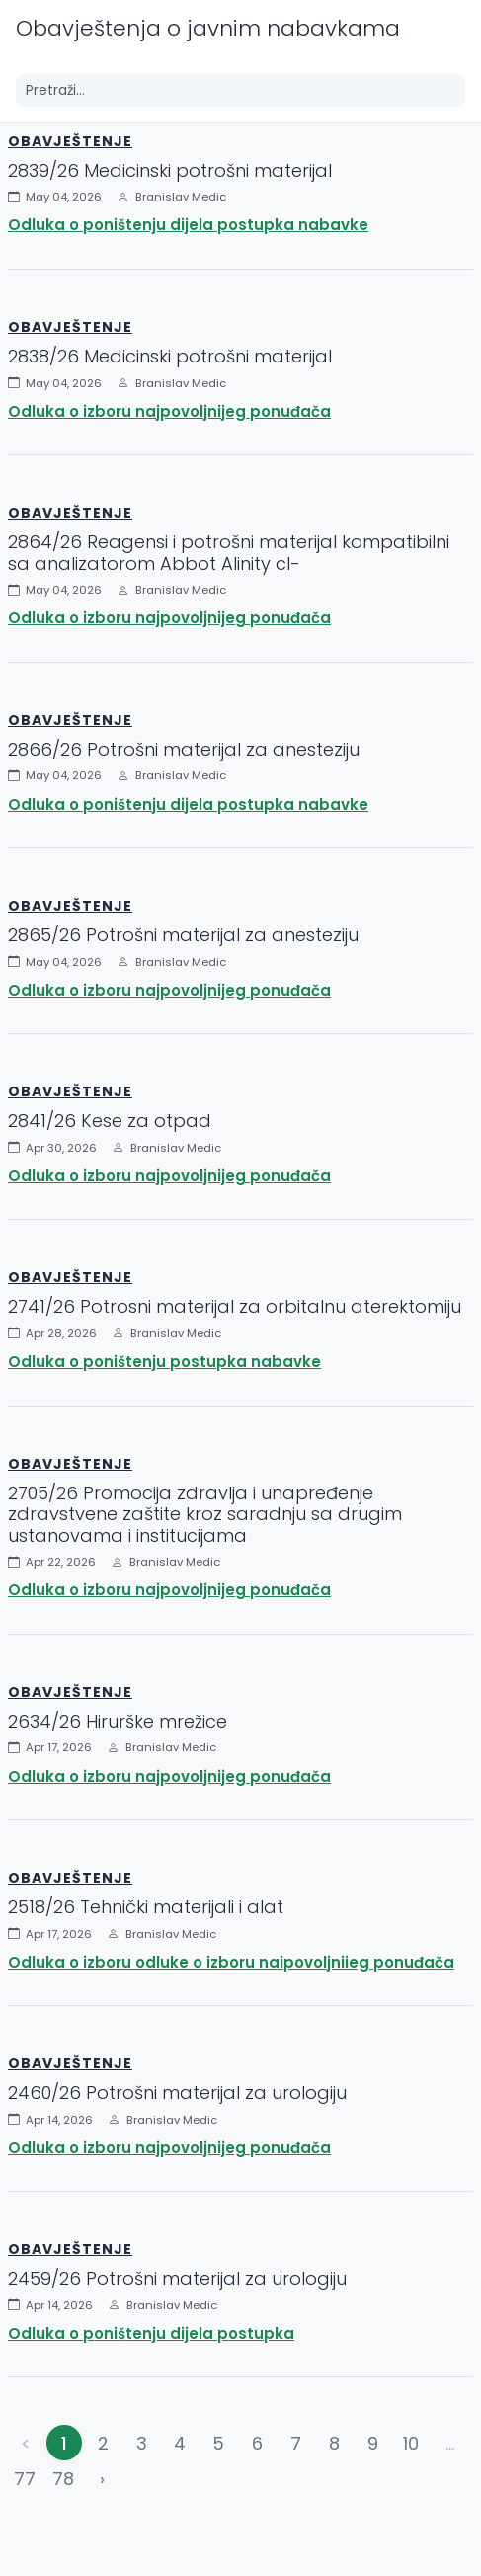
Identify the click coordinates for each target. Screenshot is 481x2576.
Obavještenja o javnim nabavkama (208, 28)
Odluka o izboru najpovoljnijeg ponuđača (169, 411)
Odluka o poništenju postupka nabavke (164, 1361)
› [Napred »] (102, 2478)
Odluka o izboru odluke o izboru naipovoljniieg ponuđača (231, 1962)
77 (25, 2478)
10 (411, 2443)
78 (63, 2478)
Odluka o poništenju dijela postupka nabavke (188, 224)
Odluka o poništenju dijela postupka (151, 2333)
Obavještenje (70, 141)
